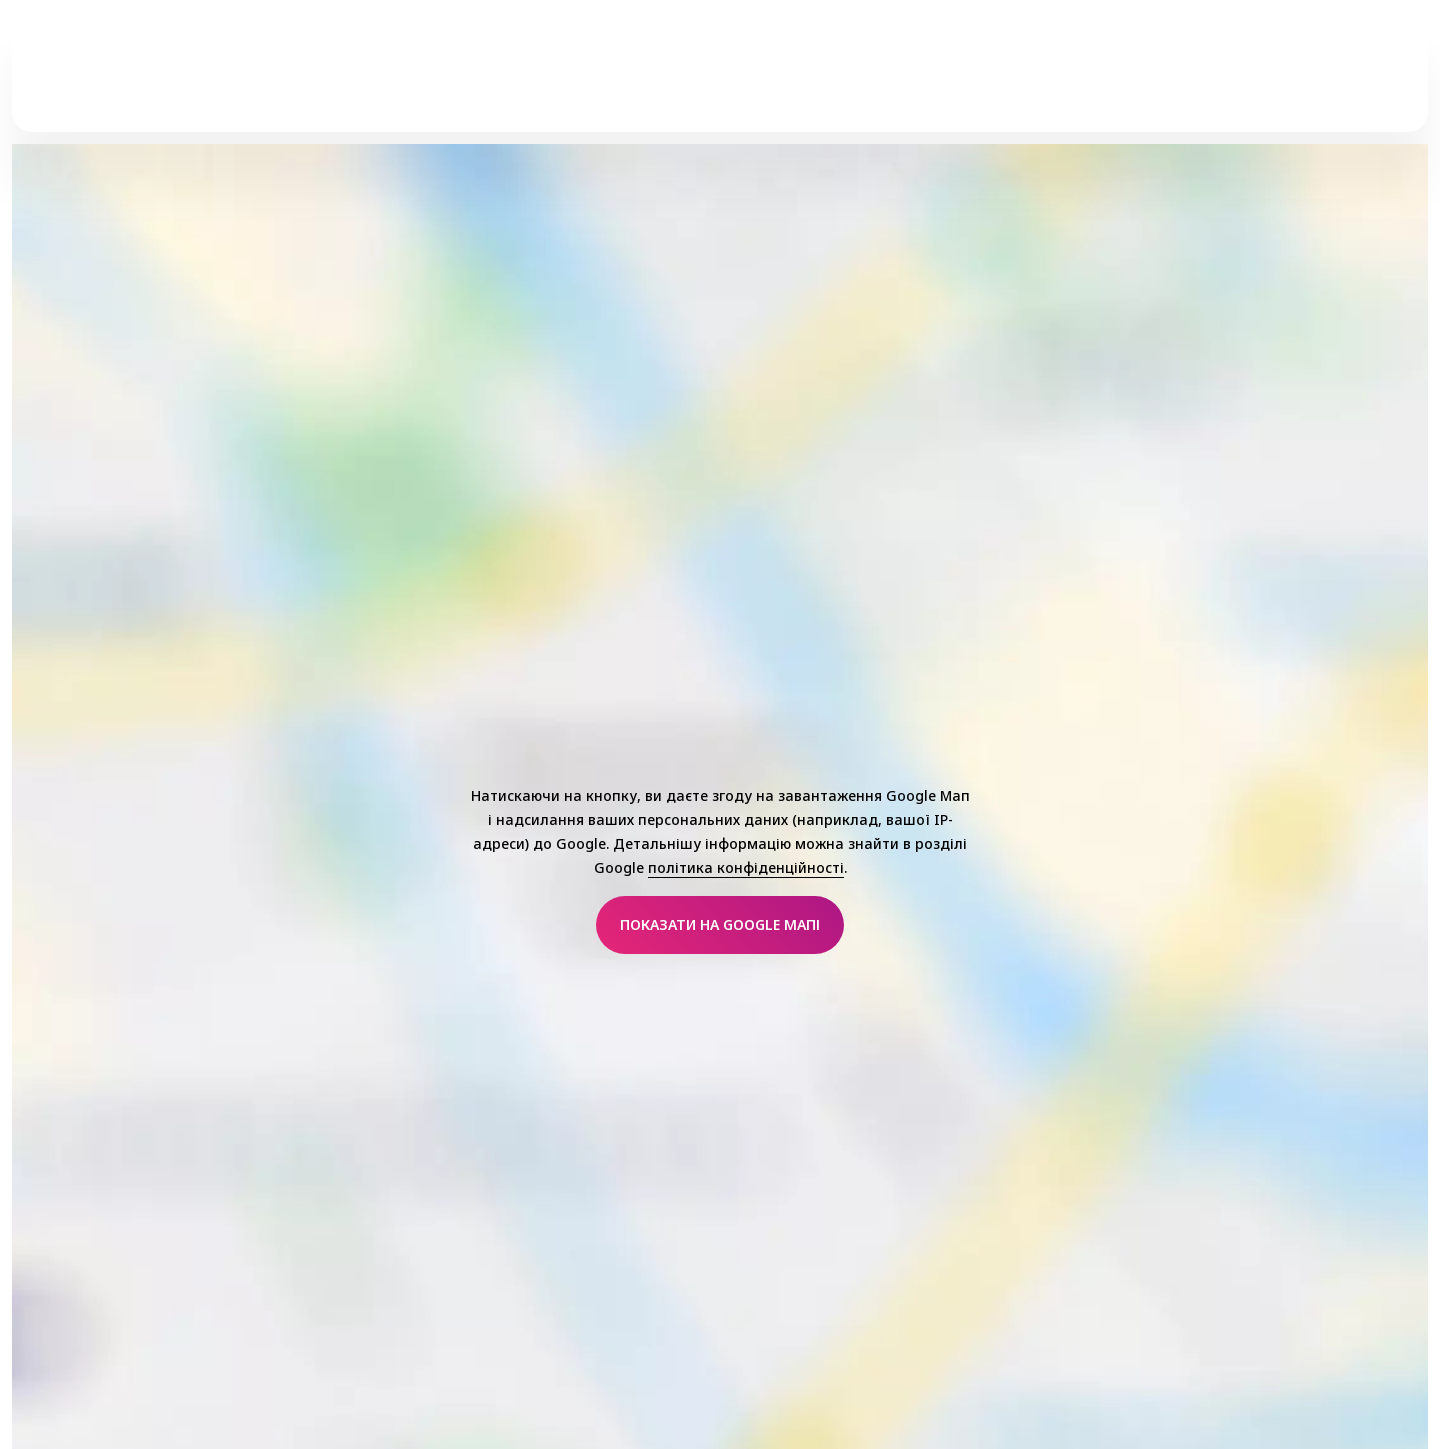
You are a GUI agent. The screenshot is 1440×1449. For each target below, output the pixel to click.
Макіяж (426, 80)
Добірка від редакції (1056, 80)
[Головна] (125, 81)
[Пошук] (1372, 81)
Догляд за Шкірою (561, 80)
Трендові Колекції (740, 80)
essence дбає (894, 80)
